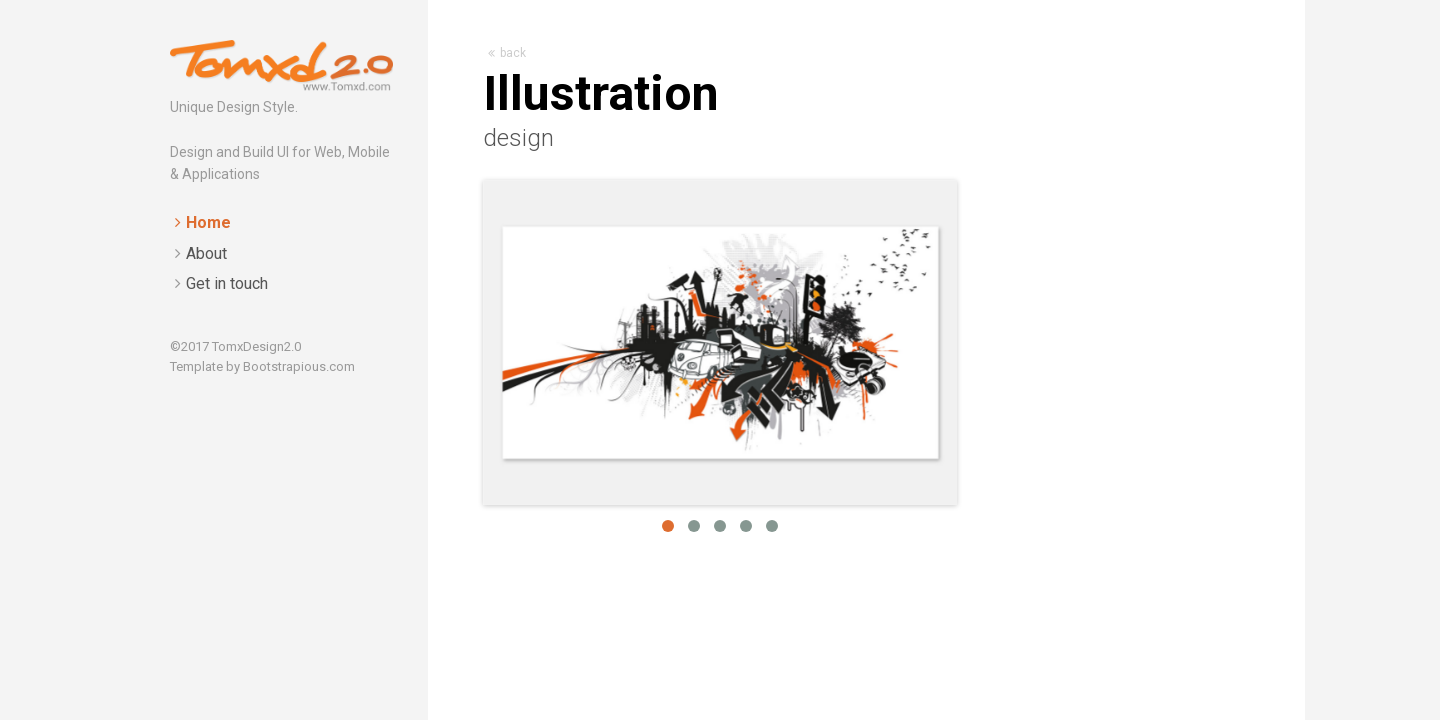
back (507, 53)
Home (208, 222)
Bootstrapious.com (299, 366)
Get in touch (227, 283)
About (206, 253)
